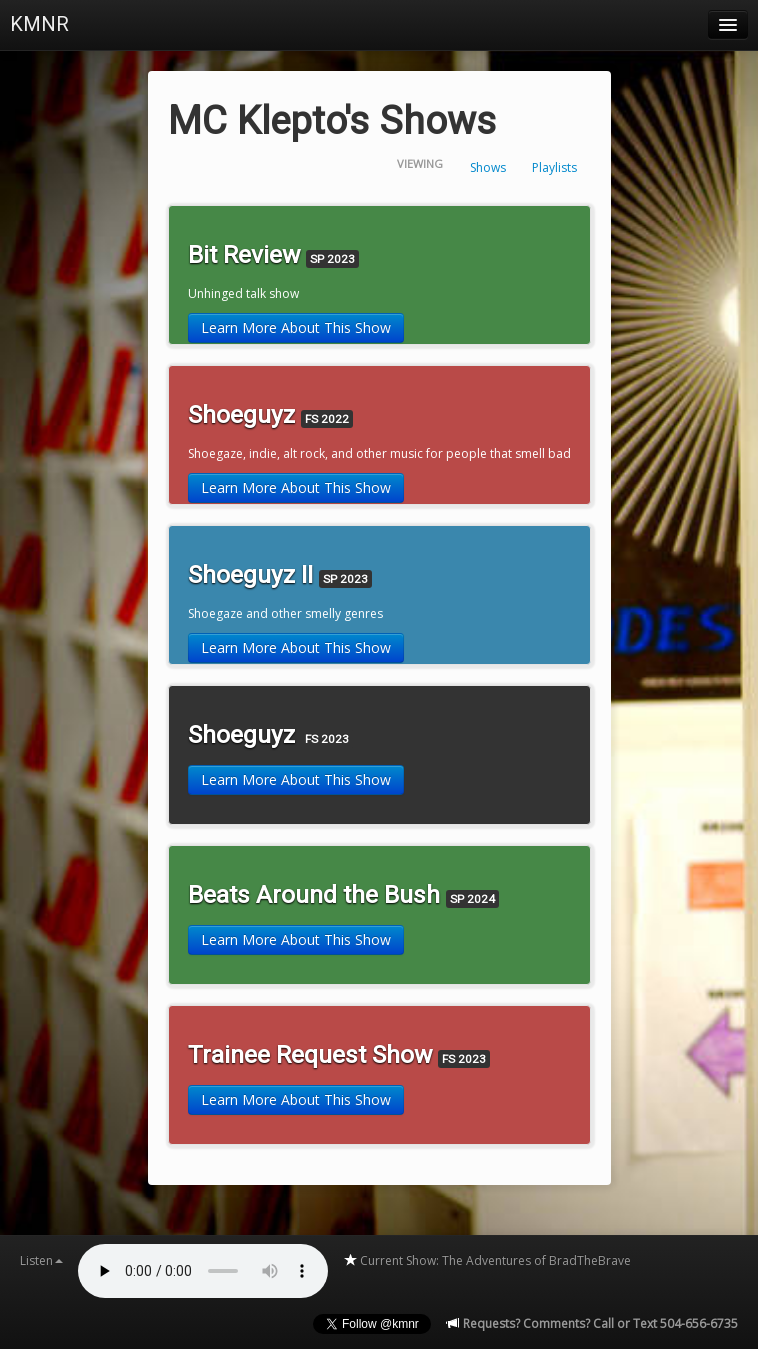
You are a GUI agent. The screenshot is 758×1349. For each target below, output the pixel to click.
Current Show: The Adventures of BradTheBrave (487, 1260)
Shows (488, 167)
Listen (41, 1260)
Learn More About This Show (296, 327)
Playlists (554, 167)
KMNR (39, 24)
